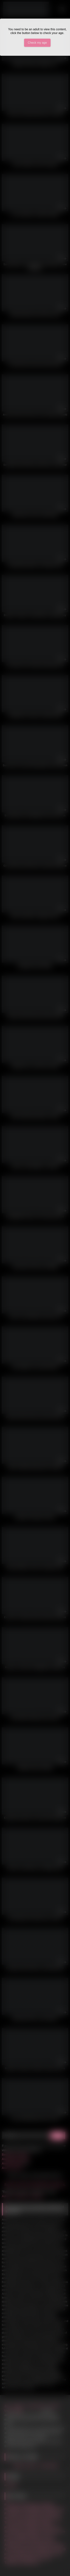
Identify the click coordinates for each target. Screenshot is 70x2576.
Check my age (37, 42)
